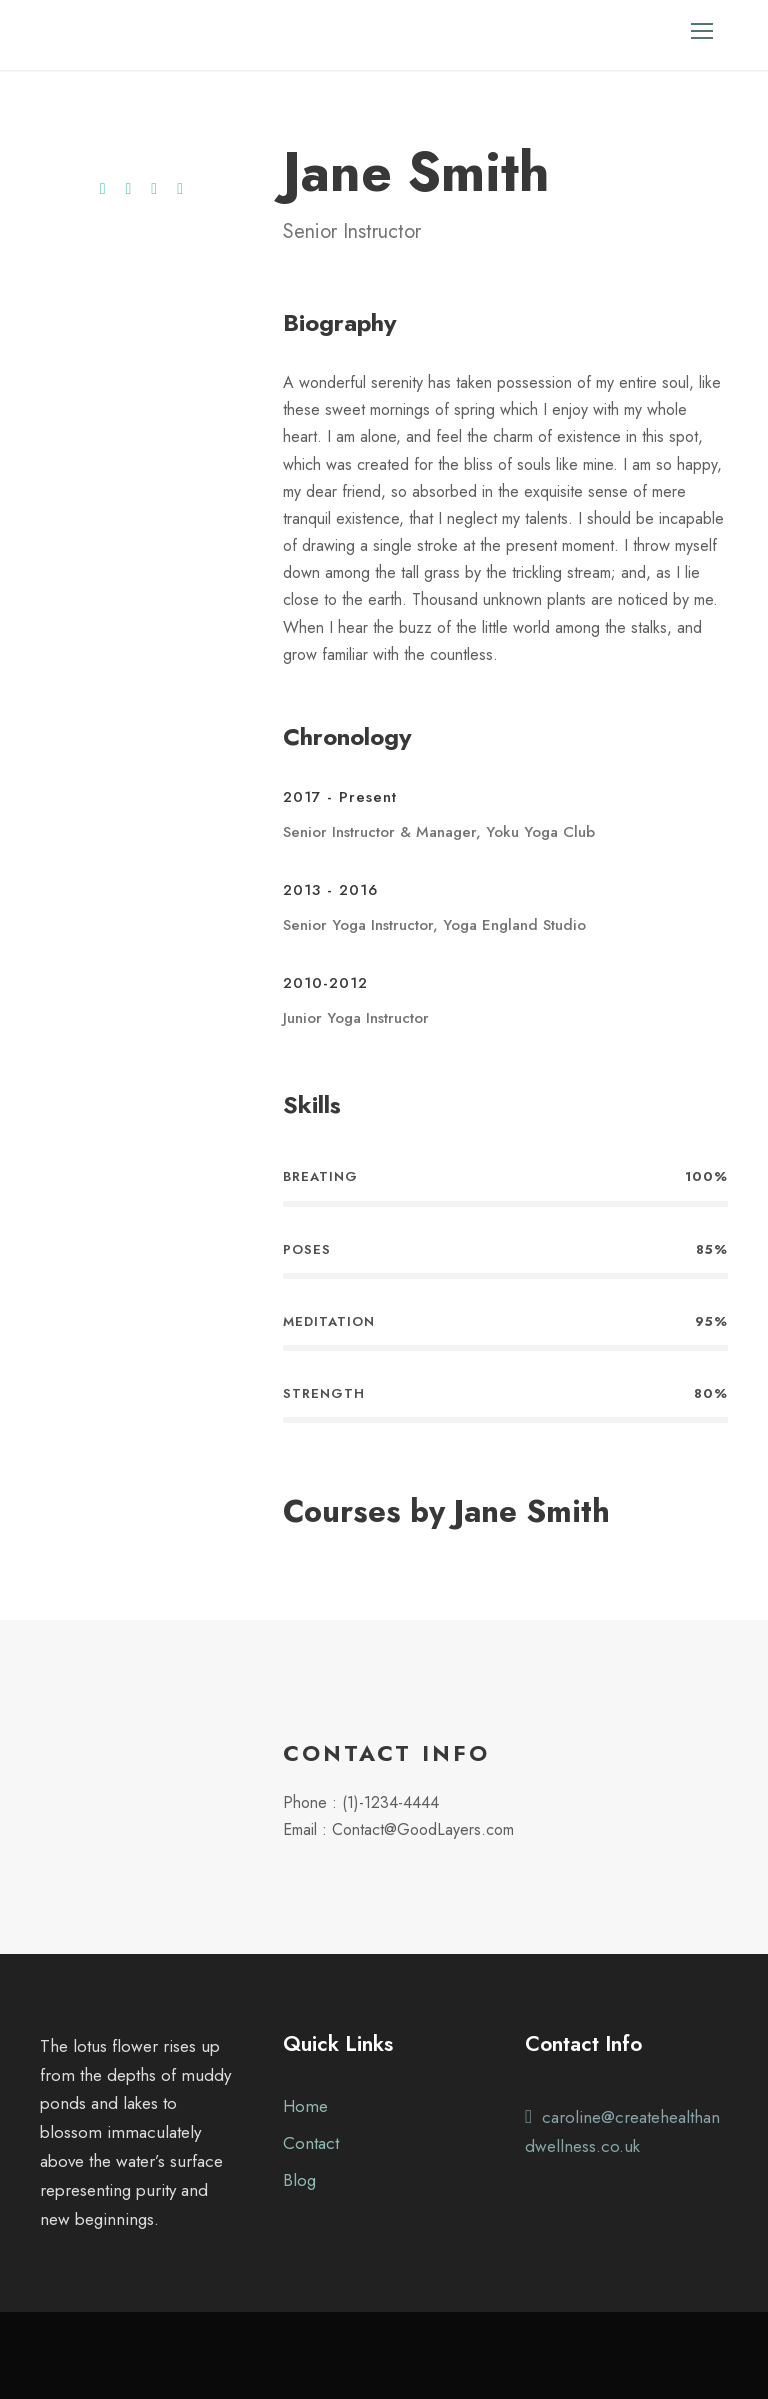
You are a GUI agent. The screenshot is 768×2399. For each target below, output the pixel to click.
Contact (311, 2143)
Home (305, 2106)
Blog (299, 2180)
